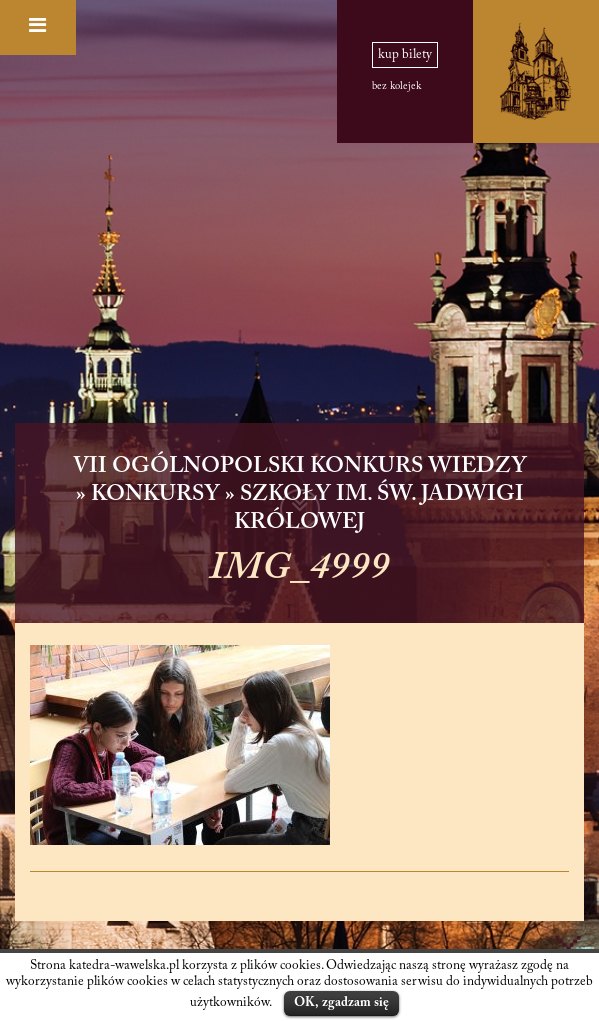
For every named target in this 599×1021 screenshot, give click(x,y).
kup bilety (405, 55)
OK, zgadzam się (341, 1002)
